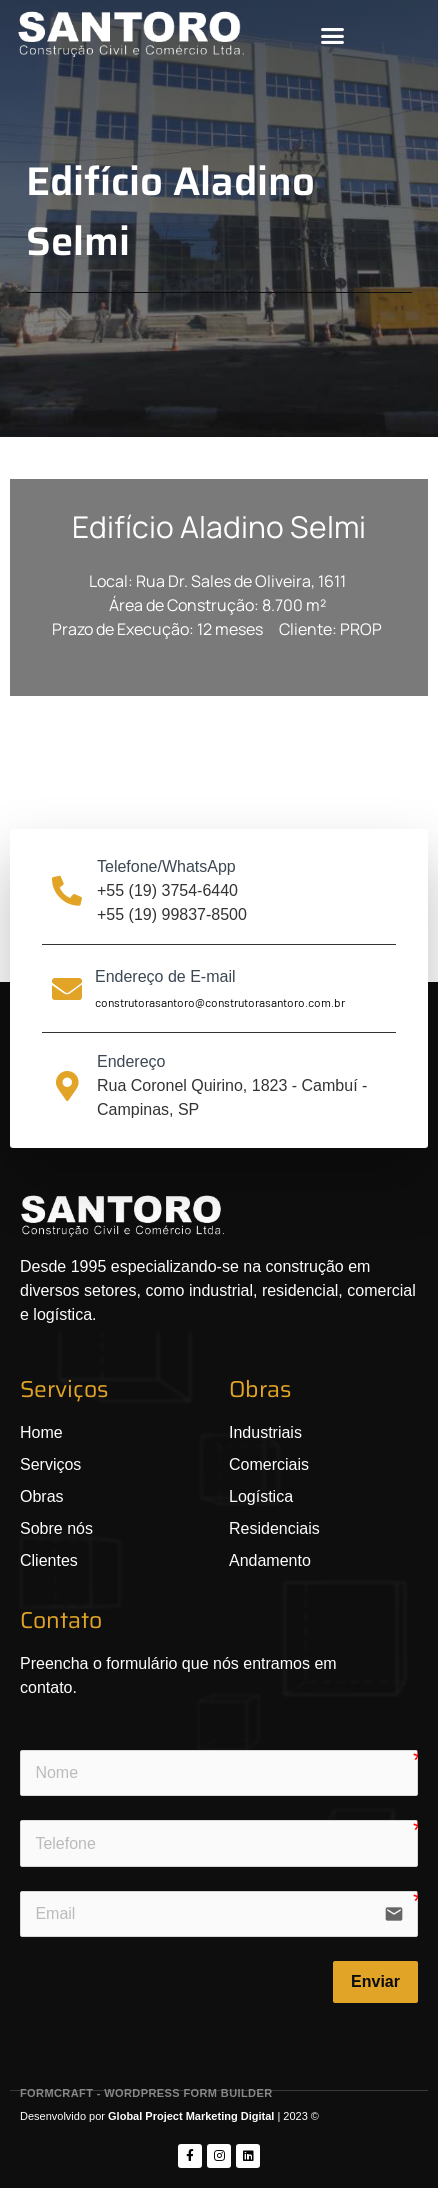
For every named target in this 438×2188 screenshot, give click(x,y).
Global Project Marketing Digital (192, 2116)
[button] (332, 35)
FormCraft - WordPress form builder (146, 2093)
